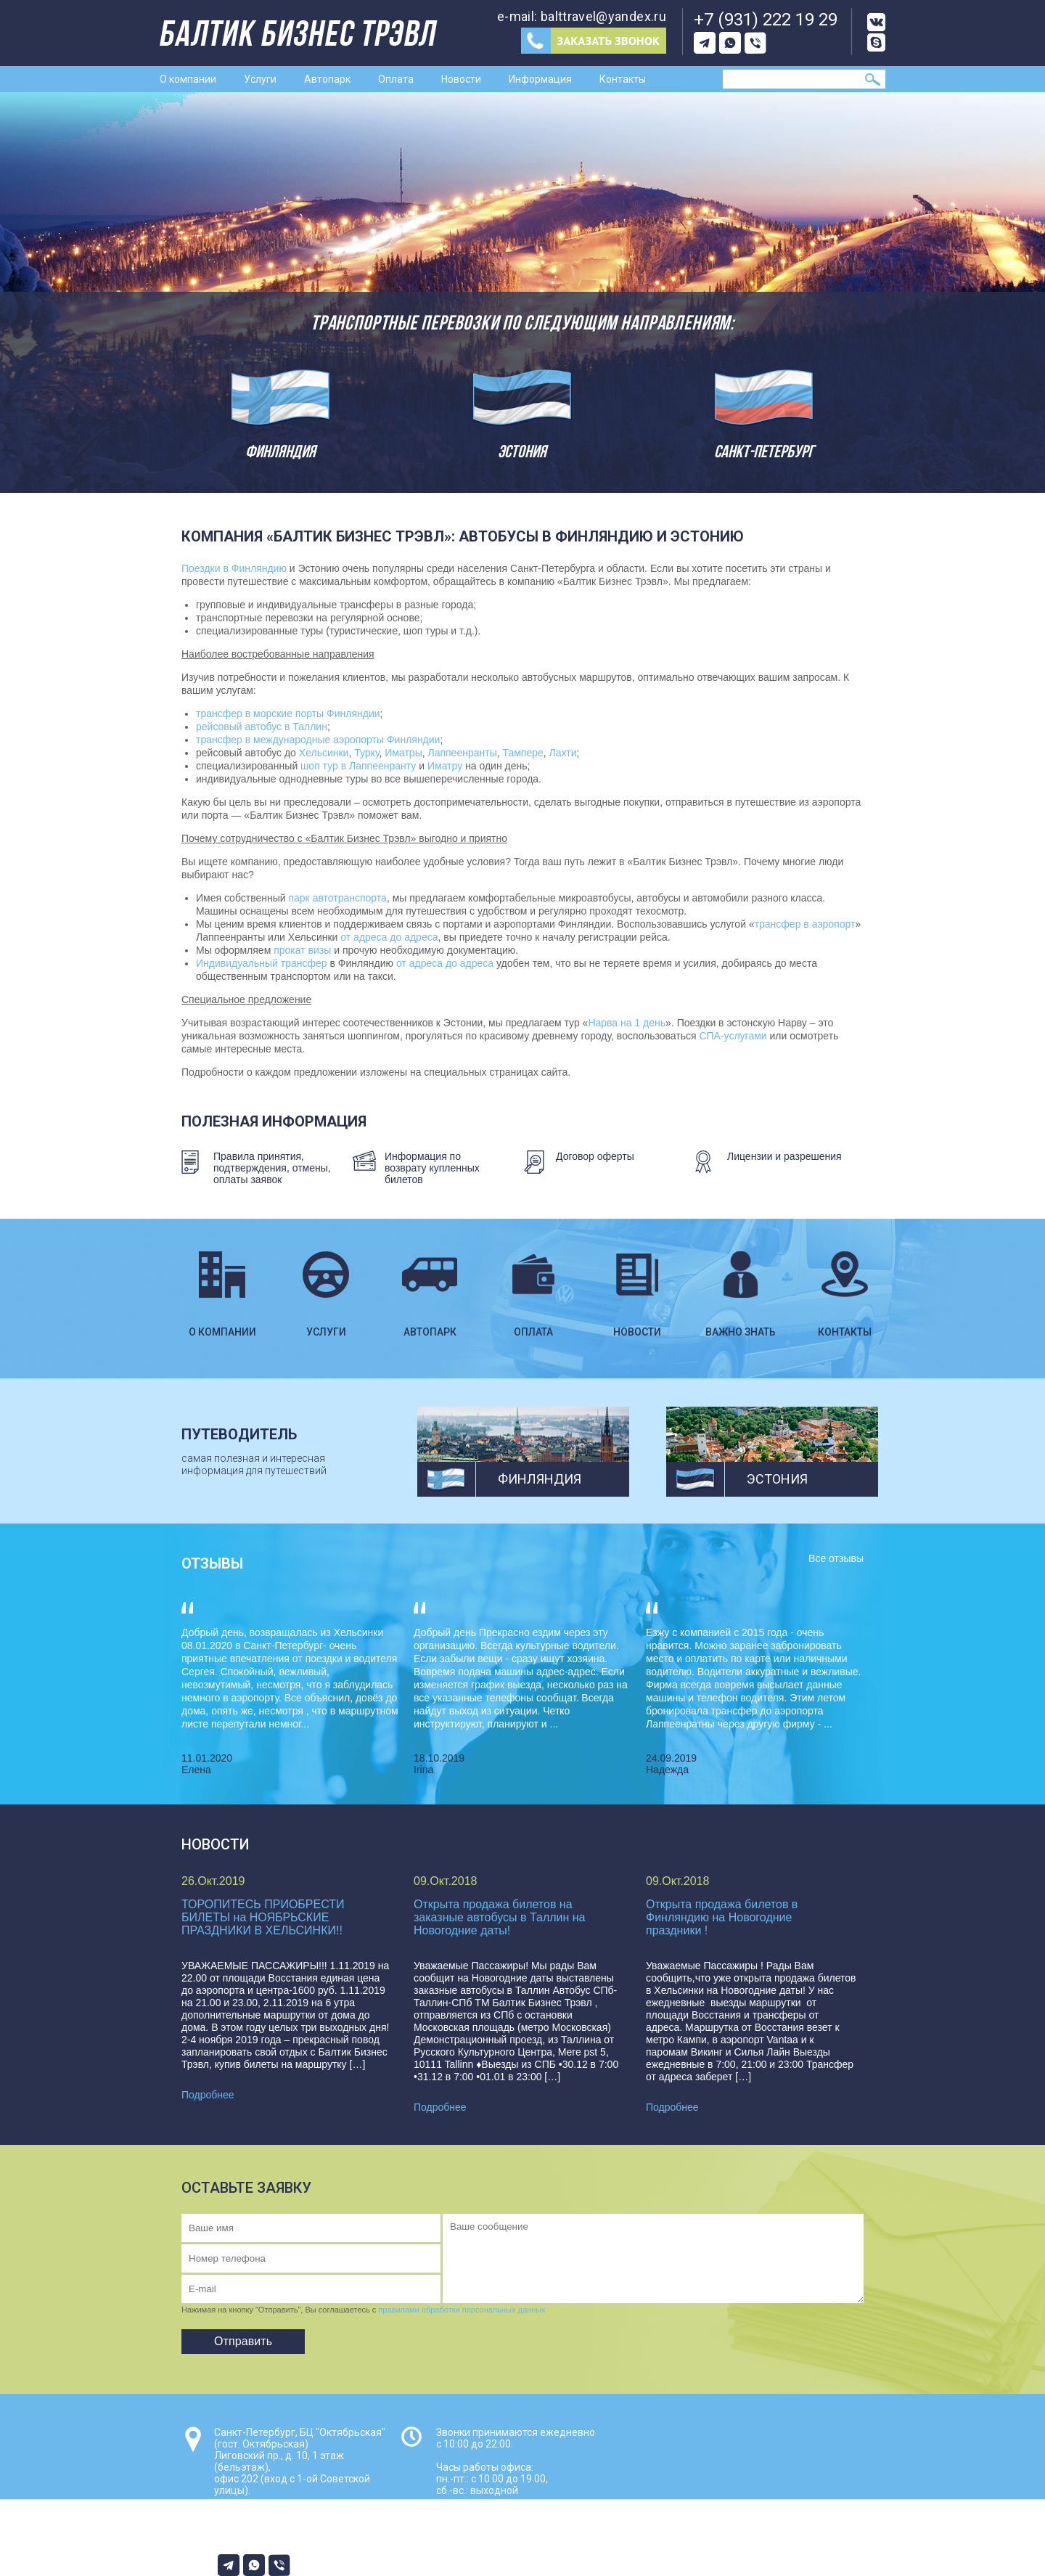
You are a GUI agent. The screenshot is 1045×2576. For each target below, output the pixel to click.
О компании (188, 79)
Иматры (403, 753)
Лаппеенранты (461, 753)
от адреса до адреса (389, 937)
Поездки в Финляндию (234, 568)
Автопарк (327, 79)
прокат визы (302, 950)
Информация (540, 79)
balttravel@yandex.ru (603, 16)
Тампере (522, 753)
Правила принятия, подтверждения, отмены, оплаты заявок (272, 1167)
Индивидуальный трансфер (261, 963)
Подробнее (207, 2095)
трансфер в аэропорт (805, 924)
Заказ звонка (593, 41)
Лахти (563, 753)
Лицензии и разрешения (784, 1156)
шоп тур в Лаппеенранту (358, 766)
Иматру (444, 766)
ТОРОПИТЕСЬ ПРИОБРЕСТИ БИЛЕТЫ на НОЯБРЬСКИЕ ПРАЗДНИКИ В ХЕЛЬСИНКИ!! (262, 1917)
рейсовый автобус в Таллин (261, 726)
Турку (366, 753)
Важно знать (740, 1278)
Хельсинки (324, 753)
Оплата (396, 79)
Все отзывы (836, 1558)
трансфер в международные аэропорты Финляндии (318, 739)
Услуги (260, 79)
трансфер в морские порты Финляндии (288, 713)
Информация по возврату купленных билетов (432, 1167)
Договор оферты (595, 1156)
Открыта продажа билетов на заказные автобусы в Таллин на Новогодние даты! (500, 1917)
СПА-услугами (732, 1036)
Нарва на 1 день (626, 1023)
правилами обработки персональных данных (461, 2309)
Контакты (622, 79)
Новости (461, 79)
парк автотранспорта (337, 898)
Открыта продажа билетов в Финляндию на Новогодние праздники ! (722, 1917)
